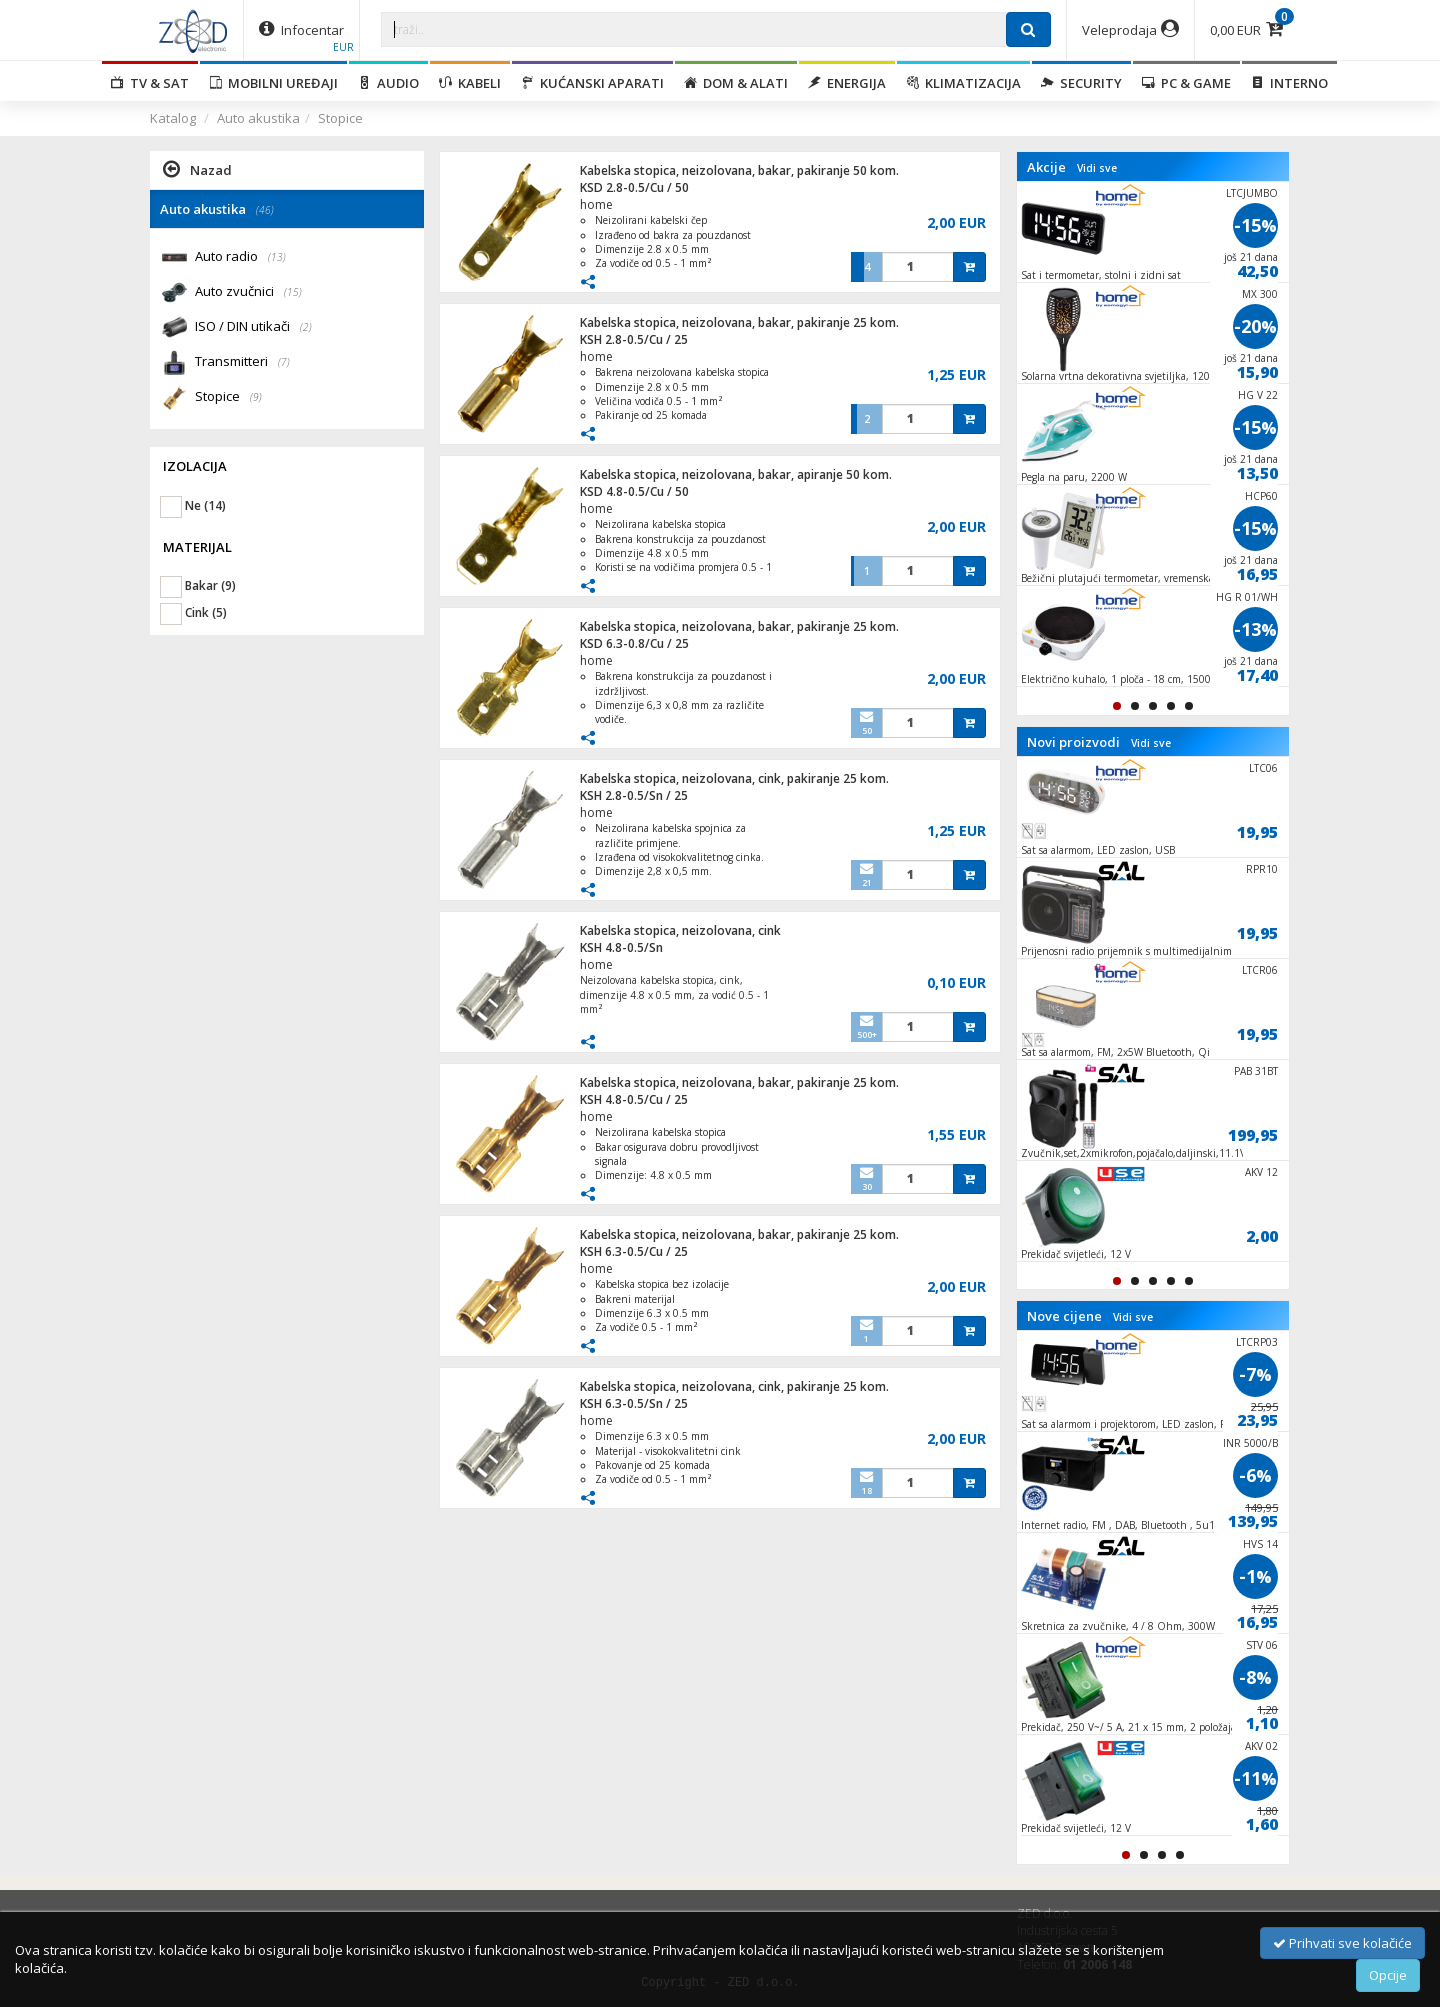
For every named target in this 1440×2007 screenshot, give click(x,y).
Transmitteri (242, 362)
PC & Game (1186, 83)
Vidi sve (1097, 168)
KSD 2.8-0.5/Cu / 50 (634, 187)
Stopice (340, 118)
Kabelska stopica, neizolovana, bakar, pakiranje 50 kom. (739, 170)
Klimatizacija (963, 83)
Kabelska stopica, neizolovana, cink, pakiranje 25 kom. (734, 778)
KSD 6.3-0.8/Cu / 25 (634, 643)
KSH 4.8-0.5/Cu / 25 (634, 1099)
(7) (284, 362)
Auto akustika (258, 118)
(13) (277, 257)
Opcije (1388, 1975)
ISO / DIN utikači (253, 327)
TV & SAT (150, 83)
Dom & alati (736, 83)
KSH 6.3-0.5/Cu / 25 (634, 1251)
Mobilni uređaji (273, 83)
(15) (293, 292)
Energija (847, 83)
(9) (256, 397)
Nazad (197, 169)
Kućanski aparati (592, 83)
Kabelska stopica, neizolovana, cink (680, 930)
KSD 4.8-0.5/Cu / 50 (634, 491)
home (596, 204)
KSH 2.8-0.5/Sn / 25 (634, 795)
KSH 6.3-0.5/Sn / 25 (634, 1403)
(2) (306, 327)
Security (1081, 83)
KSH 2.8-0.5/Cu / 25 (634, 339)
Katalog (173, 118)
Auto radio (240, 257)
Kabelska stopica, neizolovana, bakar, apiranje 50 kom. (736, 474)
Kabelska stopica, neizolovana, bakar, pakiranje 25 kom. (739, 322)
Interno (1289, 83)
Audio (388, 83)
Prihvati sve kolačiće (1342, 1943)
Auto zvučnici (248, 292)
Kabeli (470, 83)
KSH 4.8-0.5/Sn (621, 947)
